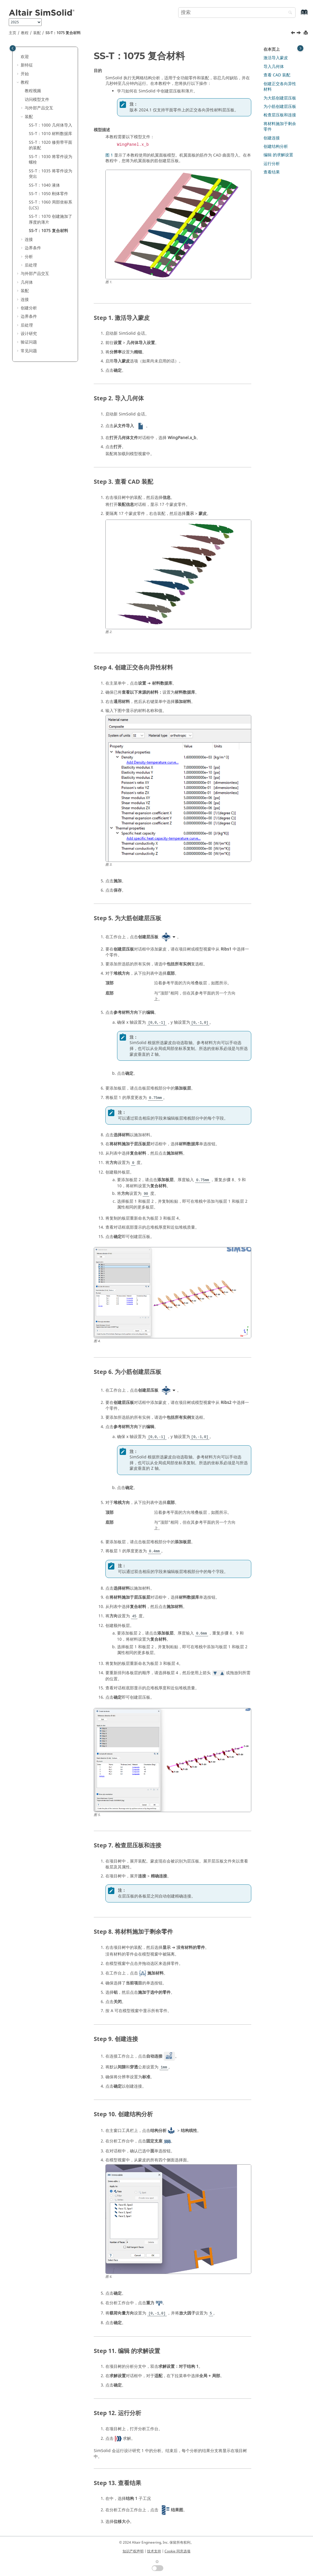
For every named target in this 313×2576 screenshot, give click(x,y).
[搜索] (289, 13)
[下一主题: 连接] (299, 33)
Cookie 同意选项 (177, 2551)
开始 (25, 74)
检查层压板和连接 (280, 115)
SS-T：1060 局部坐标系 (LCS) (50, 205)
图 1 (109, 155)
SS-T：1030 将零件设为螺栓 (50, 160)
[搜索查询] (237, 12)
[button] (18, 57)
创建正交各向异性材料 (280, 87)
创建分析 (29, 308)
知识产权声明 (133, 2551)
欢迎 (25, 57)
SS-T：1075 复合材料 (63, 33)
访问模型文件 (37, 100)
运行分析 (272, 164)
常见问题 (29, 351)
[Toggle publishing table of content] (13, 48)
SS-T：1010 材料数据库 (50, 134)
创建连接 (272, 138)
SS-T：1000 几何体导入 (50, 125)
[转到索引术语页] (298, 15)
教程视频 (33, 91)
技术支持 (154, 2551)
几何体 (27, 282)
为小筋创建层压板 (280, 107)
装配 (37, 33)
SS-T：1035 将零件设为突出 (50, 174)
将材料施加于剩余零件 (280, 127)
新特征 (27, 65)
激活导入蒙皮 (276, 58)
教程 (25, 33)
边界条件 (33, 248)
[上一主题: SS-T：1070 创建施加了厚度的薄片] (293, 33)
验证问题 (29, 342)
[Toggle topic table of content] (300, 48)
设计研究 (29, 334)
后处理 (31, 265)
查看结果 (272, 172)
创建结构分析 (276, 146)
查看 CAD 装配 (277, 75)
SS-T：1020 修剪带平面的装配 (50, 145)
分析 (29, 257)
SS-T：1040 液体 (44, 185)
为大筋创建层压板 (280, 98)
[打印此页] (306, 33)
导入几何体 (274, 67)
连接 (29, 239)
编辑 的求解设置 (278, 155)
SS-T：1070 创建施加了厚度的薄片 (50, 219)
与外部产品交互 (39, 108)
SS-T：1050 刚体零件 (48, 194)
